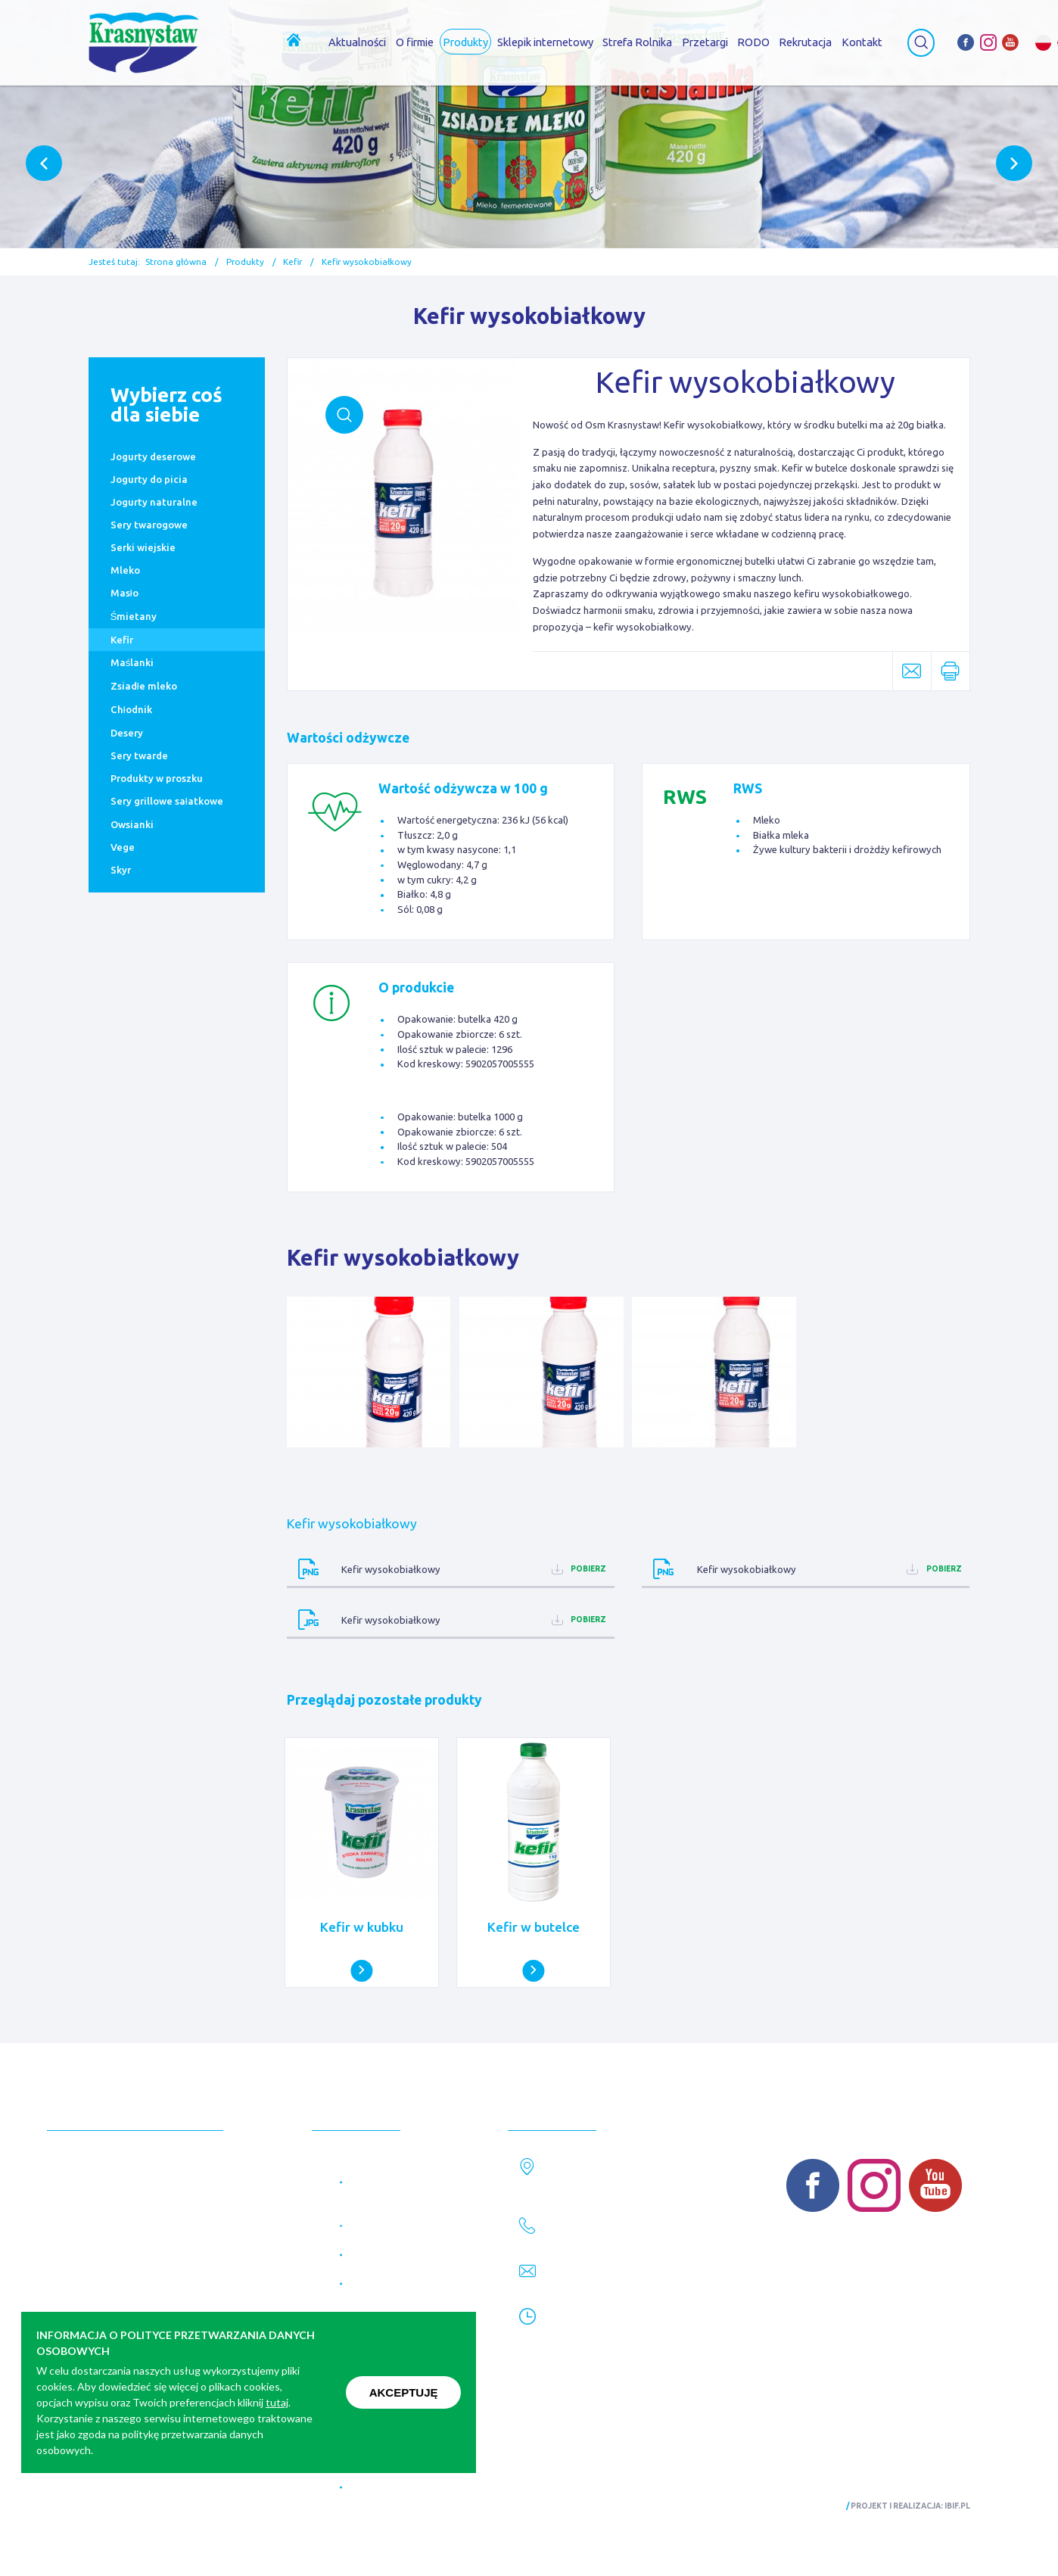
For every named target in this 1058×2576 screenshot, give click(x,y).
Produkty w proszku (156, 778)
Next (1014, 163)
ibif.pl (957, 2506)
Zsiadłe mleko (143, 686)
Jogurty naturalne (154, 502)
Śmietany (133, 616)
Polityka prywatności (135, 2507)
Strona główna (176, 261)
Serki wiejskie (143, 547)
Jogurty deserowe (153, 456)
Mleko (125, 570)
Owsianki (132, 824)
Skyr (120, 869)
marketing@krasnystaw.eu (621, 2284)
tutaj (277, 2402)
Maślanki (132, 662)
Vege (122, 847)
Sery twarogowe (149, 524)
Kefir (292, 261)
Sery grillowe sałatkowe (166, 801)
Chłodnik (131, 709)
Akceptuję (403, 2392)
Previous (43, 163)
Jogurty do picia (149, 479)
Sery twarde (139, 755)
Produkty (245, 261)
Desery (126, 732)
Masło (124, 592)
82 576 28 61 (584, 2238)
